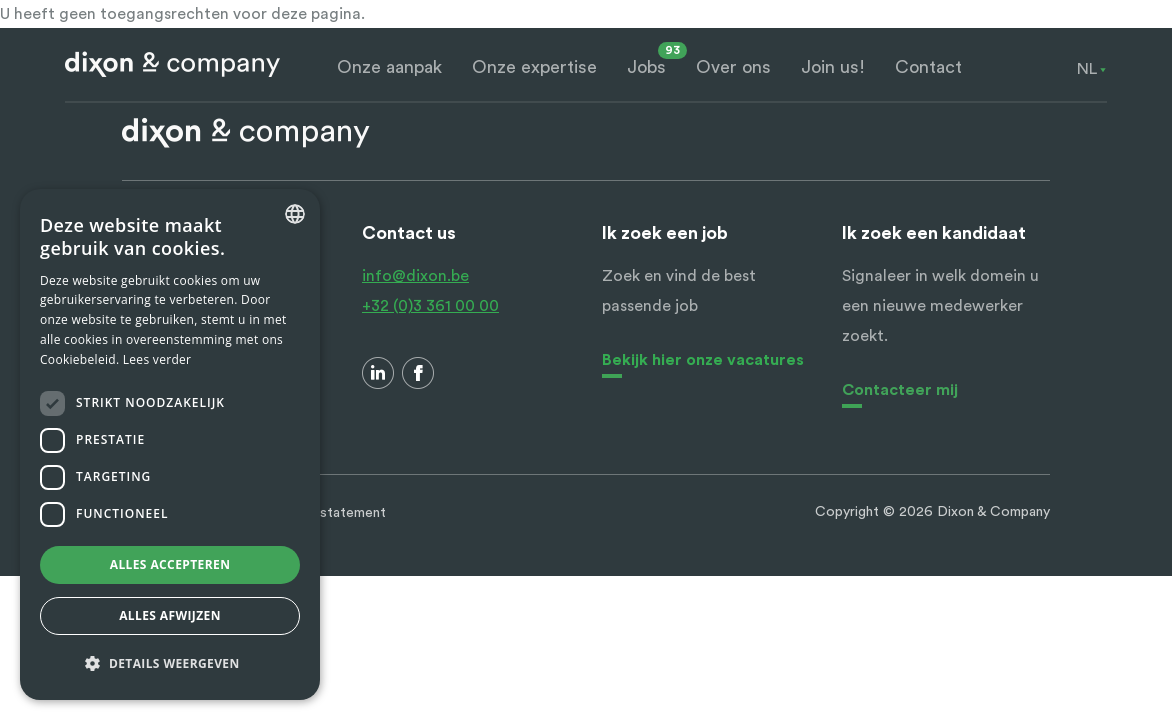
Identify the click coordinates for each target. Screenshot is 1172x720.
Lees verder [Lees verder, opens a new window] (157, 359)
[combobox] (1087, 69)
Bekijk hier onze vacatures (703, 360)
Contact (928, 67)
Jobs (646, 67)
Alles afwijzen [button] (170, 615)
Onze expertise (534, 67)
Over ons (733, 67)
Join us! (833, 67)
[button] (170, 664)
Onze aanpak (389, 67)
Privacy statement (328, 513)
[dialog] (170, 444)
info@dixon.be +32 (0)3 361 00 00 (430, 291)
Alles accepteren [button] (170, 564)
